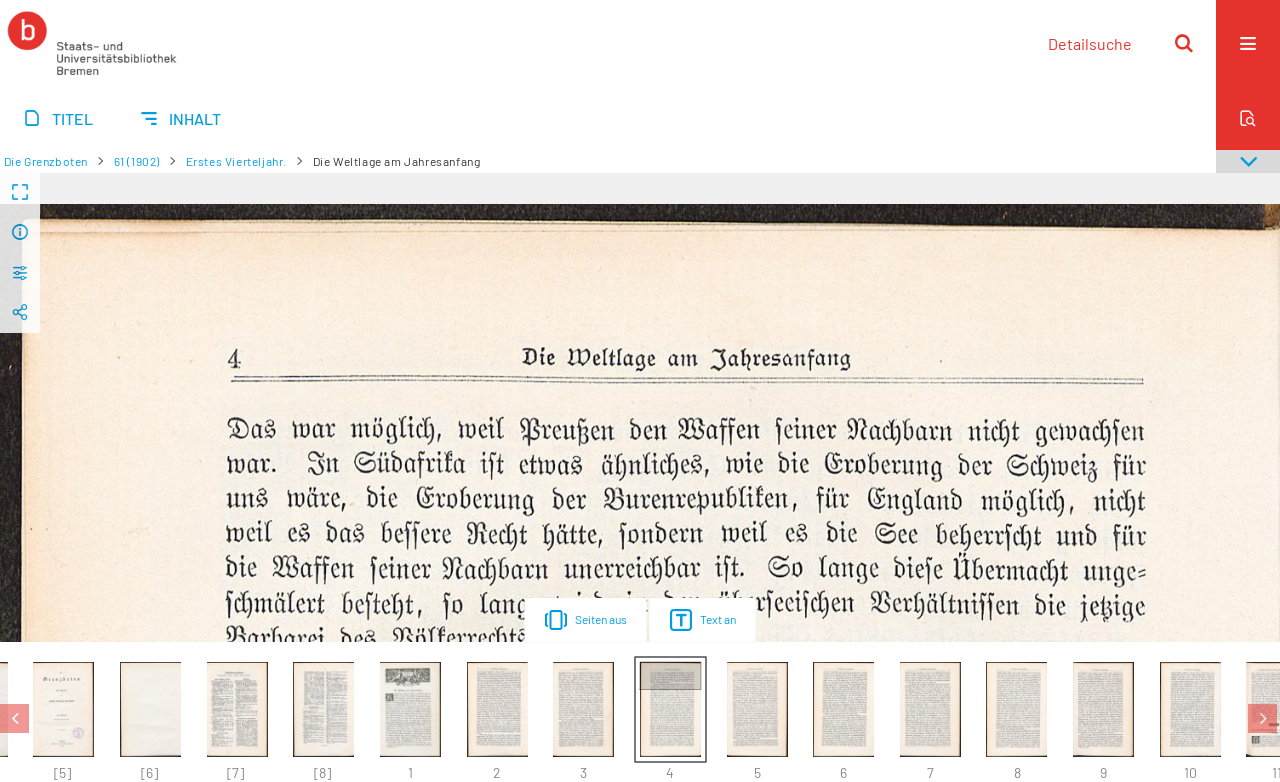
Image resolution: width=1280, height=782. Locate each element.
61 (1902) (137, 161)
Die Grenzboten (46, 161)
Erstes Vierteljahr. (236, 161)
